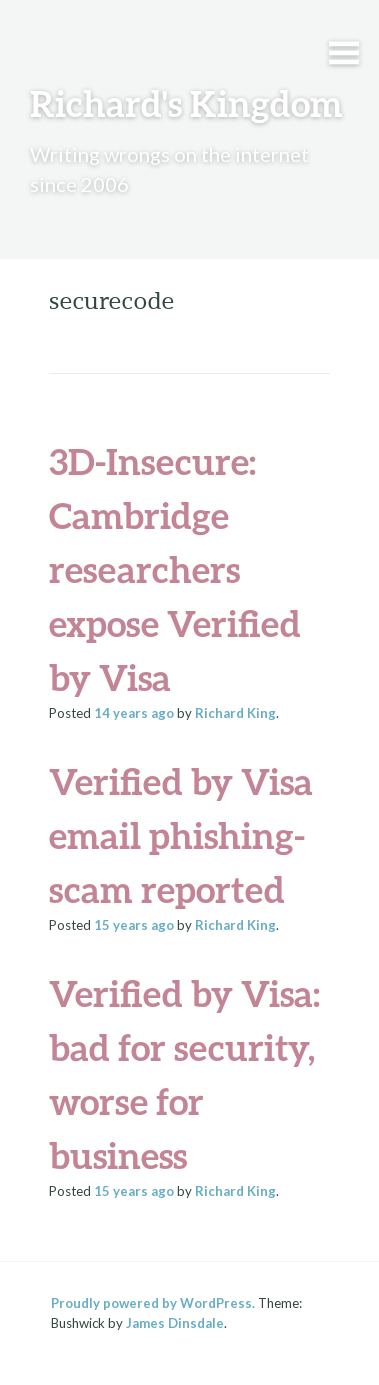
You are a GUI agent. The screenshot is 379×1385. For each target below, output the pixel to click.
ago (134, 713)
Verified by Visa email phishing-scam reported (181, 835)
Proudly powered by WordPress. (153, 1303)
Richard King (235, 713)
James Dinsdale (175, 1323)
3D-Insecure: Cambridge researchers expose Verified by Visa (175, 569)
